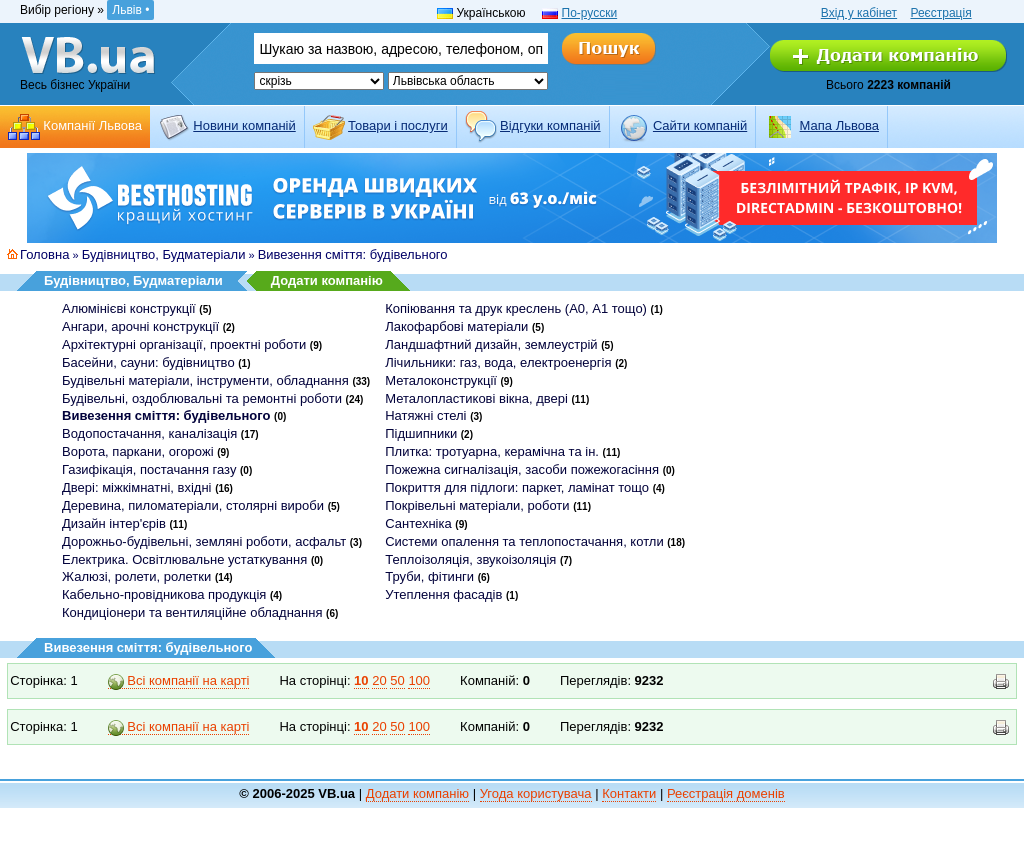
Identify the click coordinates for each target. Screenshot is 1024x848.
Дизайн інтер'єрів (114, 523)
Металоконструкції (441, 380)
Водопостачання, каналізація (149, 433)
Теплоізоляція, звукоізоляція (470, 559)
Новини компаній (244, 125)
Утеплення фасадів (443, 594)
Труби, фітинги (429, 576)
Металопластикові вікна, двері (476, 398)
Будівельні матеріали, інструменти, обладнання (205, 380)
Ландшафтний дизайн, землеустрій (491, 344)
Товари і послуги (398, 125)
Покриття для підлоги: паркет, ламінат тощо (517, 487)
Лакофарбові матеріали (456, 326)
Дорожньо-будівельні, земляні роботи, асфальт (204, 541)
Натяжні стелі (425, 415)
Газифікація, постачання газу (149, 469)
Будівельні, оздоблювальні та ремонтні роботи (202, 398)
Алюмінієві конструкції (129, 308)
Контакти (629, 793)
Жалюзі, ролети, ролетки (136, 576)
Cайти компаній (700, 125)
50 (397, 680)
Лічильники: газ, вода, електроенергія (498, 362)
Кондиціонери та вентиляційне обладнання (192, 612)
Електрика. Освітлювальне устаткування (184, 559)
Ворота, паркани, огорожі (138, 451)
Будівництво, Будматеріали (164, 254)
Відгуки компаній (550, 125)
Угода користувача (536, 793)
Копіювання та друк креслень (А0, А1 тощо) (516, 308)
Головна (44, 254)
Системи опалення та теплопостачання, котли (524, 541)
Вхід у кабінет (859, 13)
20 (379, 680)
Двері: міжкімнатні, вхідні (137, 487)
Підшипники (421, 433)
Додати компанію (327, 280)
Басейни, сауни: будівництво (148, 362)
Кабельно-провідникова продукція (164, 594)
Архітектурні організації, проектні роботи (184, 344)
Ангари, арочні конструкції (140, 326)
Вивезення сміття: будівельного (353, 254)
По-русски (590, 13)
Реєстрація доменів (726, 793)
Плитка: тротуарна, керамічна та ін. (492, 451)
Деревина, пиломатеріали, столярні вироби (193, 505)
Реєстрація (940, 13)
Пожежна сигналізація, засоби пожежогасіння (522, 469)
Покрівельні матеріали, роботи (477, 505)
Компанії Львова (92, 125)
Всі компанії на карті (179, 681)
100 (419, 680)
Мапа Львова (839, 125)
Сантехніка (418, 523)
